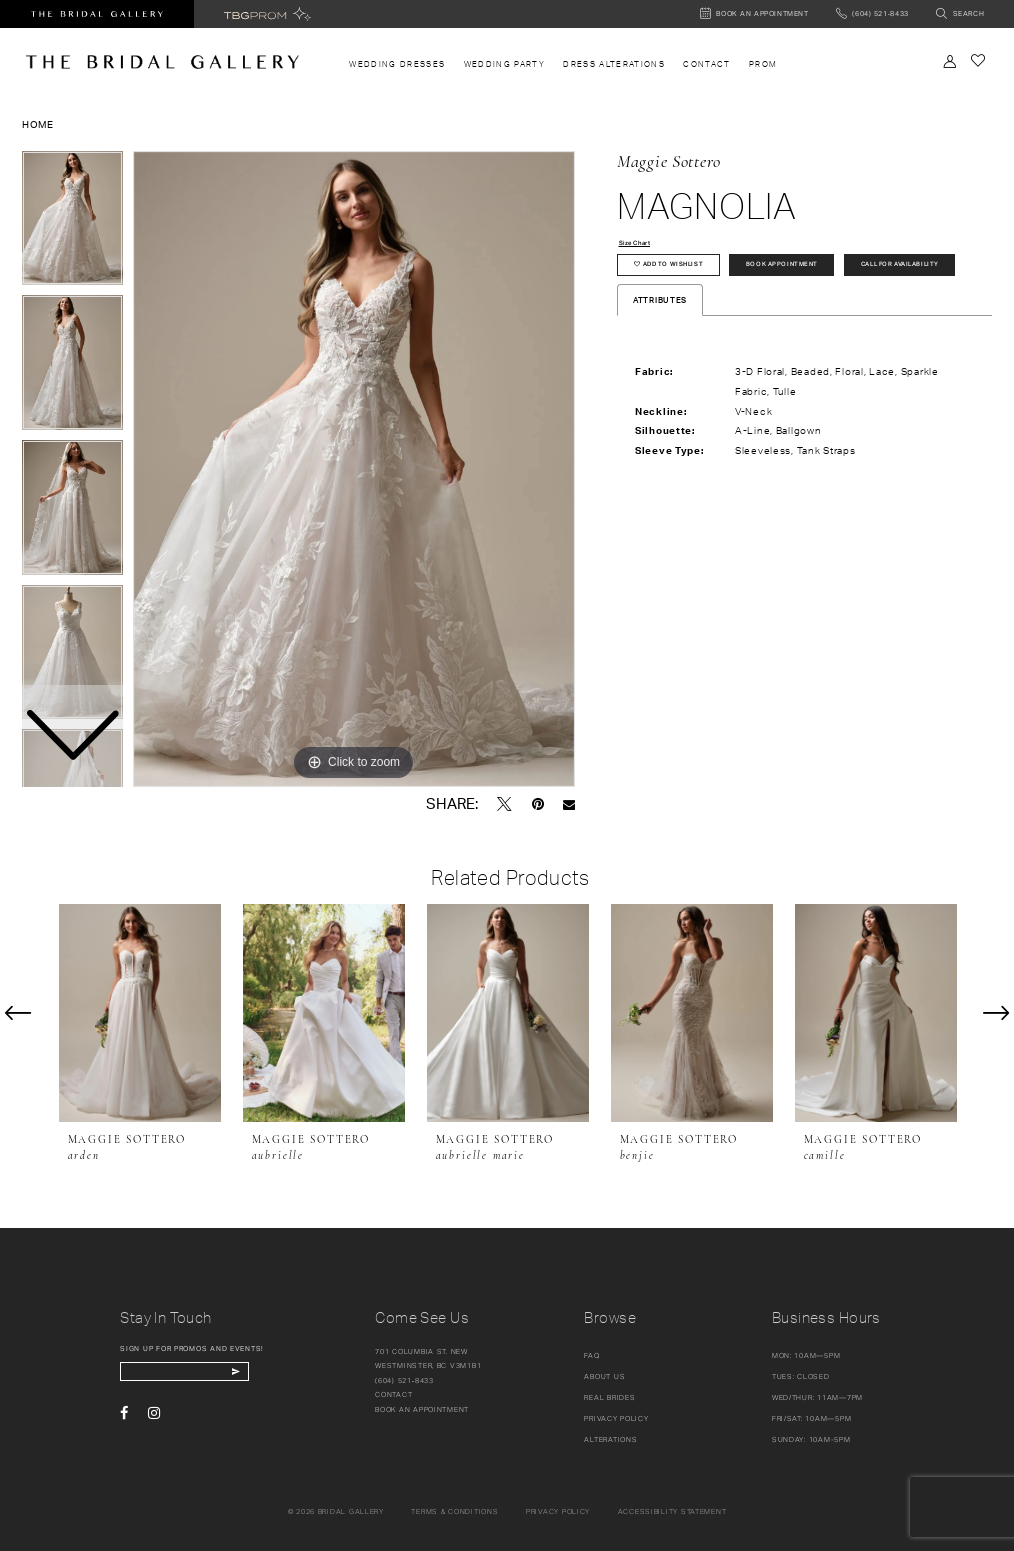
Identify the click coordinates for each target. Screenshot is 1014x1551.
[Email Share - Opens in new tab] (569, 804)
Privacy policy (558, 1511)
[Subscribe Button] (267, 1374)
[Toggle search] (960, 14)
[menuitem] (397, 64)
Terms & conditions (454, 1511)
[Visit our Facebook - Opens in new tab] (124, 1418)
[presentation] (140, 1013)
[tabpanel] (354, 469)
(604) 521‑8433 (404, 1380)
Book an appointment (422, 1409)
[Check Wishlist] (977, 60)
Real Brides (609, 1397)
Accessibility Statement (672, 1511)
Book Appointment (816, 271)
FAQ (591, 1355)
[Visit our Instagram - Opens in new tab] (154, 1418)
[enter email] (202, 1374)
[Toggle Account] (950, 61)
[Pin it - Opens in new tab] (538, 804)
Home (38, 124)
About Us (604, 1376)
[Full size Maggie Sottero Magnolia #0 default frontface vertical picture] (354, 469)
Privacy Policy (616, 1418)
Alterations (610, 1439)
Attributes (660, 348)
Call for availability (685, 309)
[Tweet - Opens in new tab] (504, 804)
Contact (393, 1394)
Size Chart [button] (642, 244)
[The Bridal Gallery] (162, 62)
